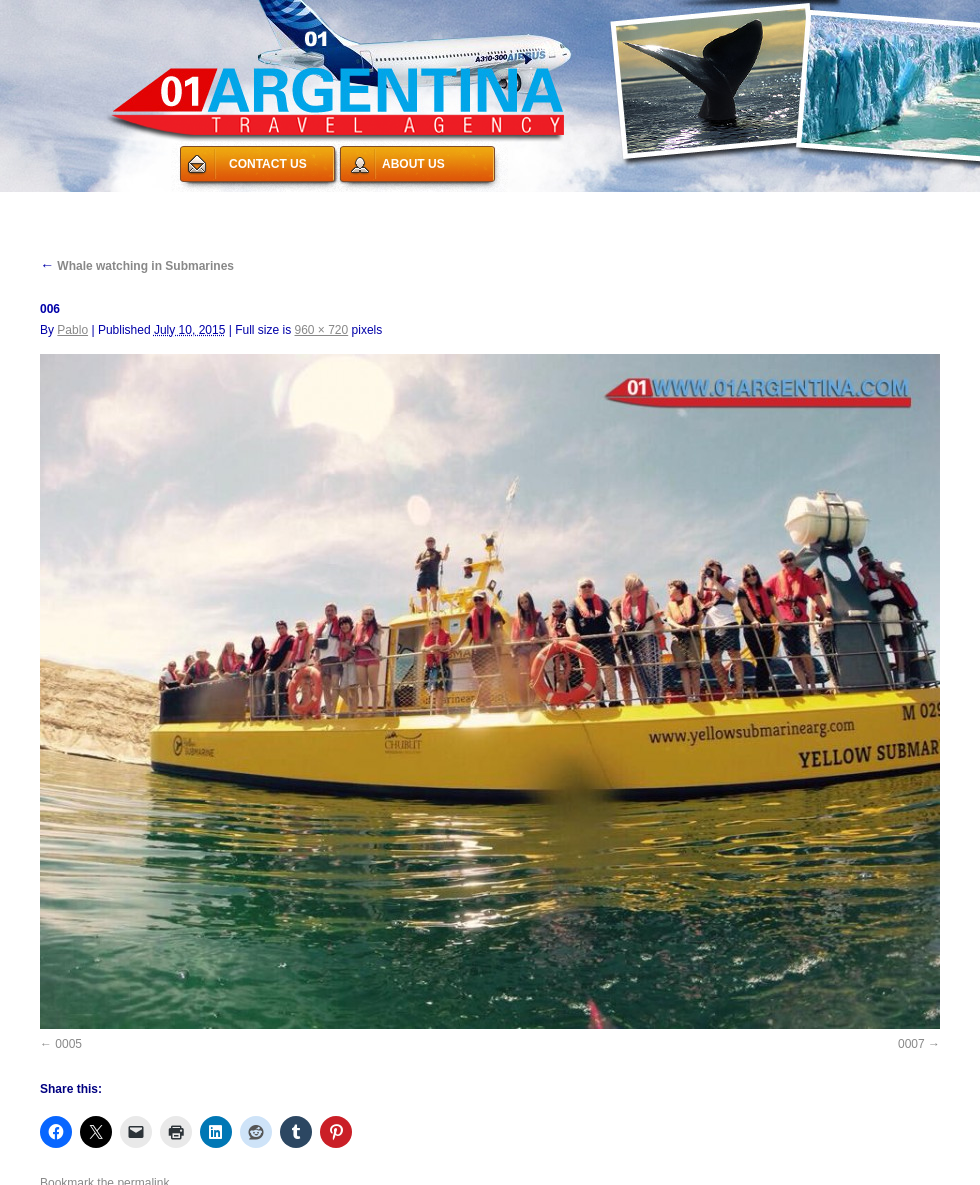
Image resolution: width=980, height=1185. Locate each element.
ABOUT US (413, 164)
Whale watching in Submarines (137, 266)
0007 (911, 1044)
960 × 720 (321, 330)
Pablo (72, 330)
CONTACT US (268, 164)
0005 (68, 1044)
